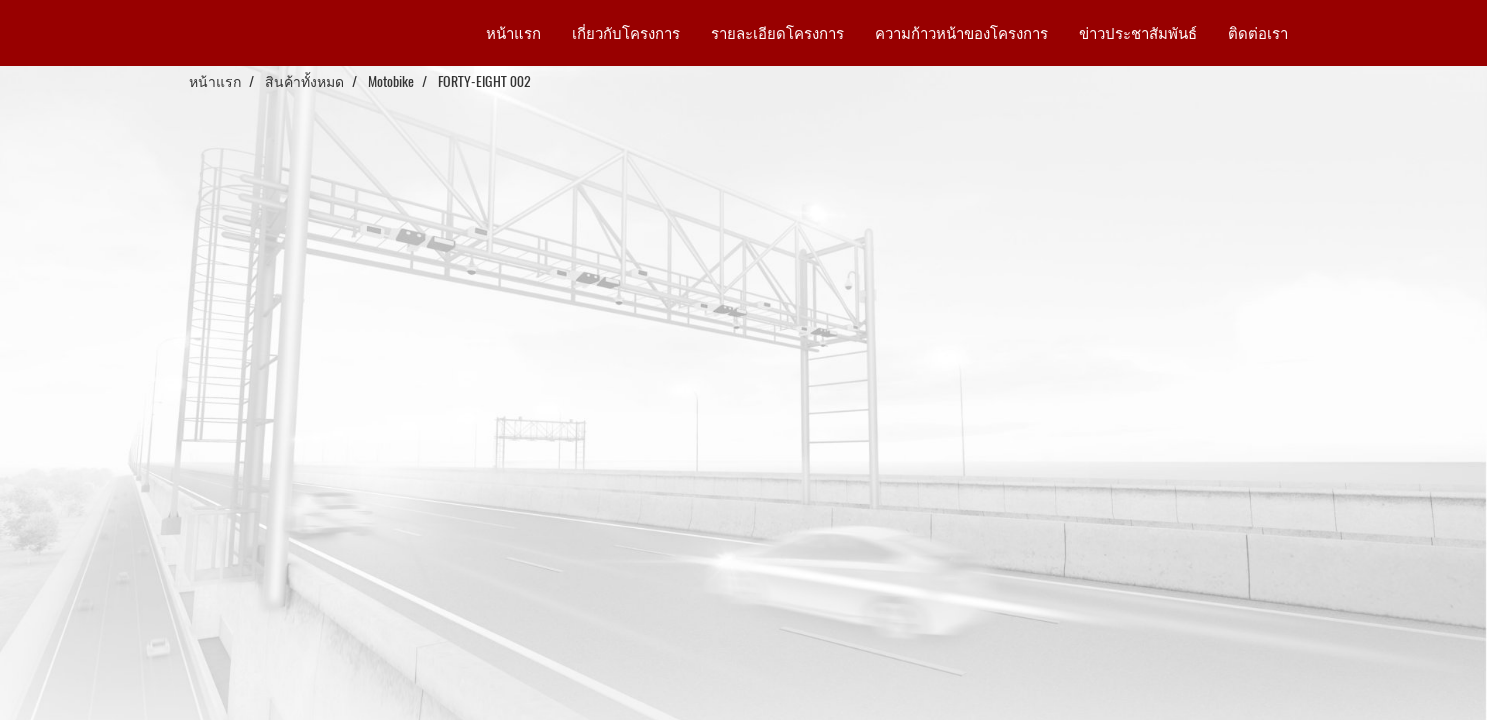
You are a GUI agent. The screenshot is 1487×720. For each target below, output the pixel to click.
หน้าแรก (513, 33)
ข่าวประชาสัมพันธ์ (1138, 33)
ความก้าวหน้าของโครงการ (961, 33)
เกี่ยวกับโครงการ (626, 33)
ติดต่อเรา (1258, 33)
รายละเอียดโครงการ (777, 33)
